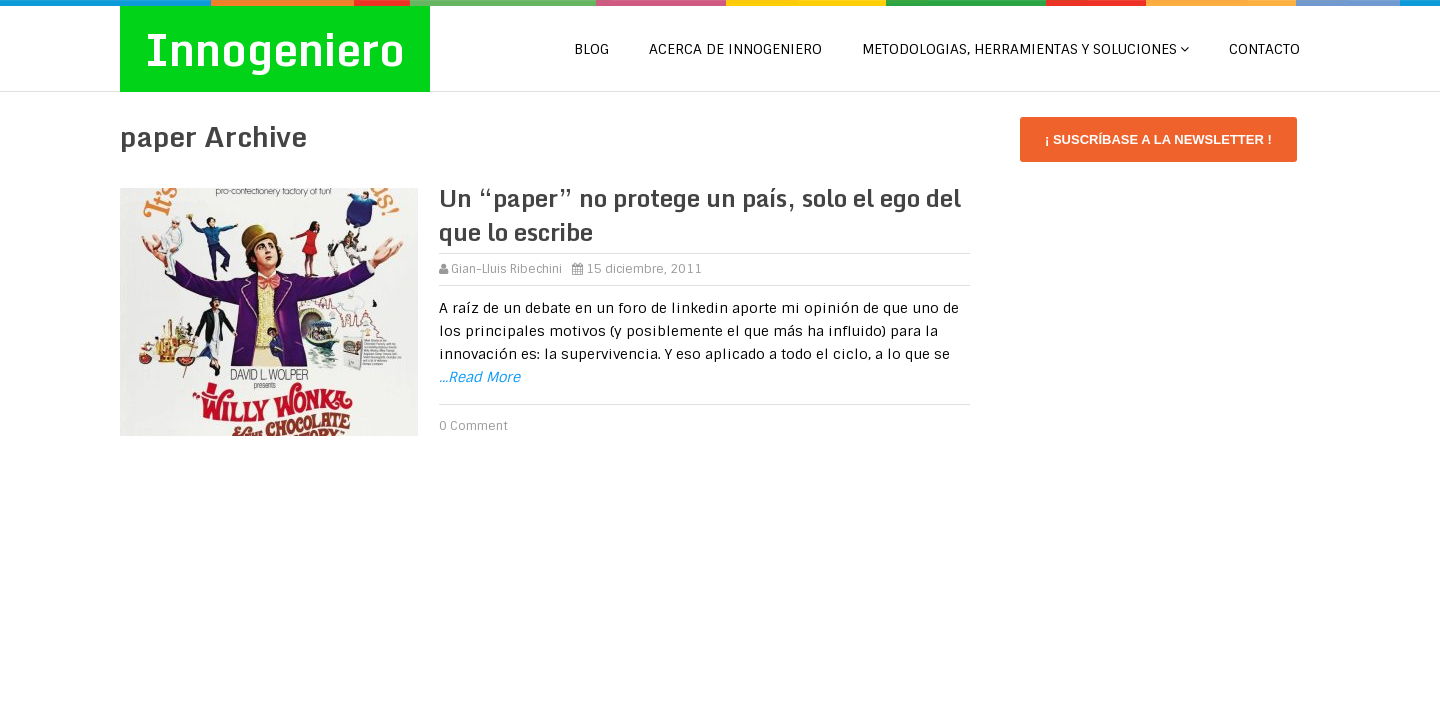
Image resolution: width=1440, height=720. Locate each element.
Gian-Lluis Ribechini (506, 269)
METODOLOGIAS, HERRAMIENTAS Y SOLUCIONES (1019, 49)
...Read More (479, 377)
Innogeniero (275, 49)
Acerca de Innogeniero (735, 49)
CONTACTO (1264, 49)
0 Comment (473, 426)
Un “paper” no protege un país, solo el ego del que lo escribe (700, 214)
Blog (591, 49)
